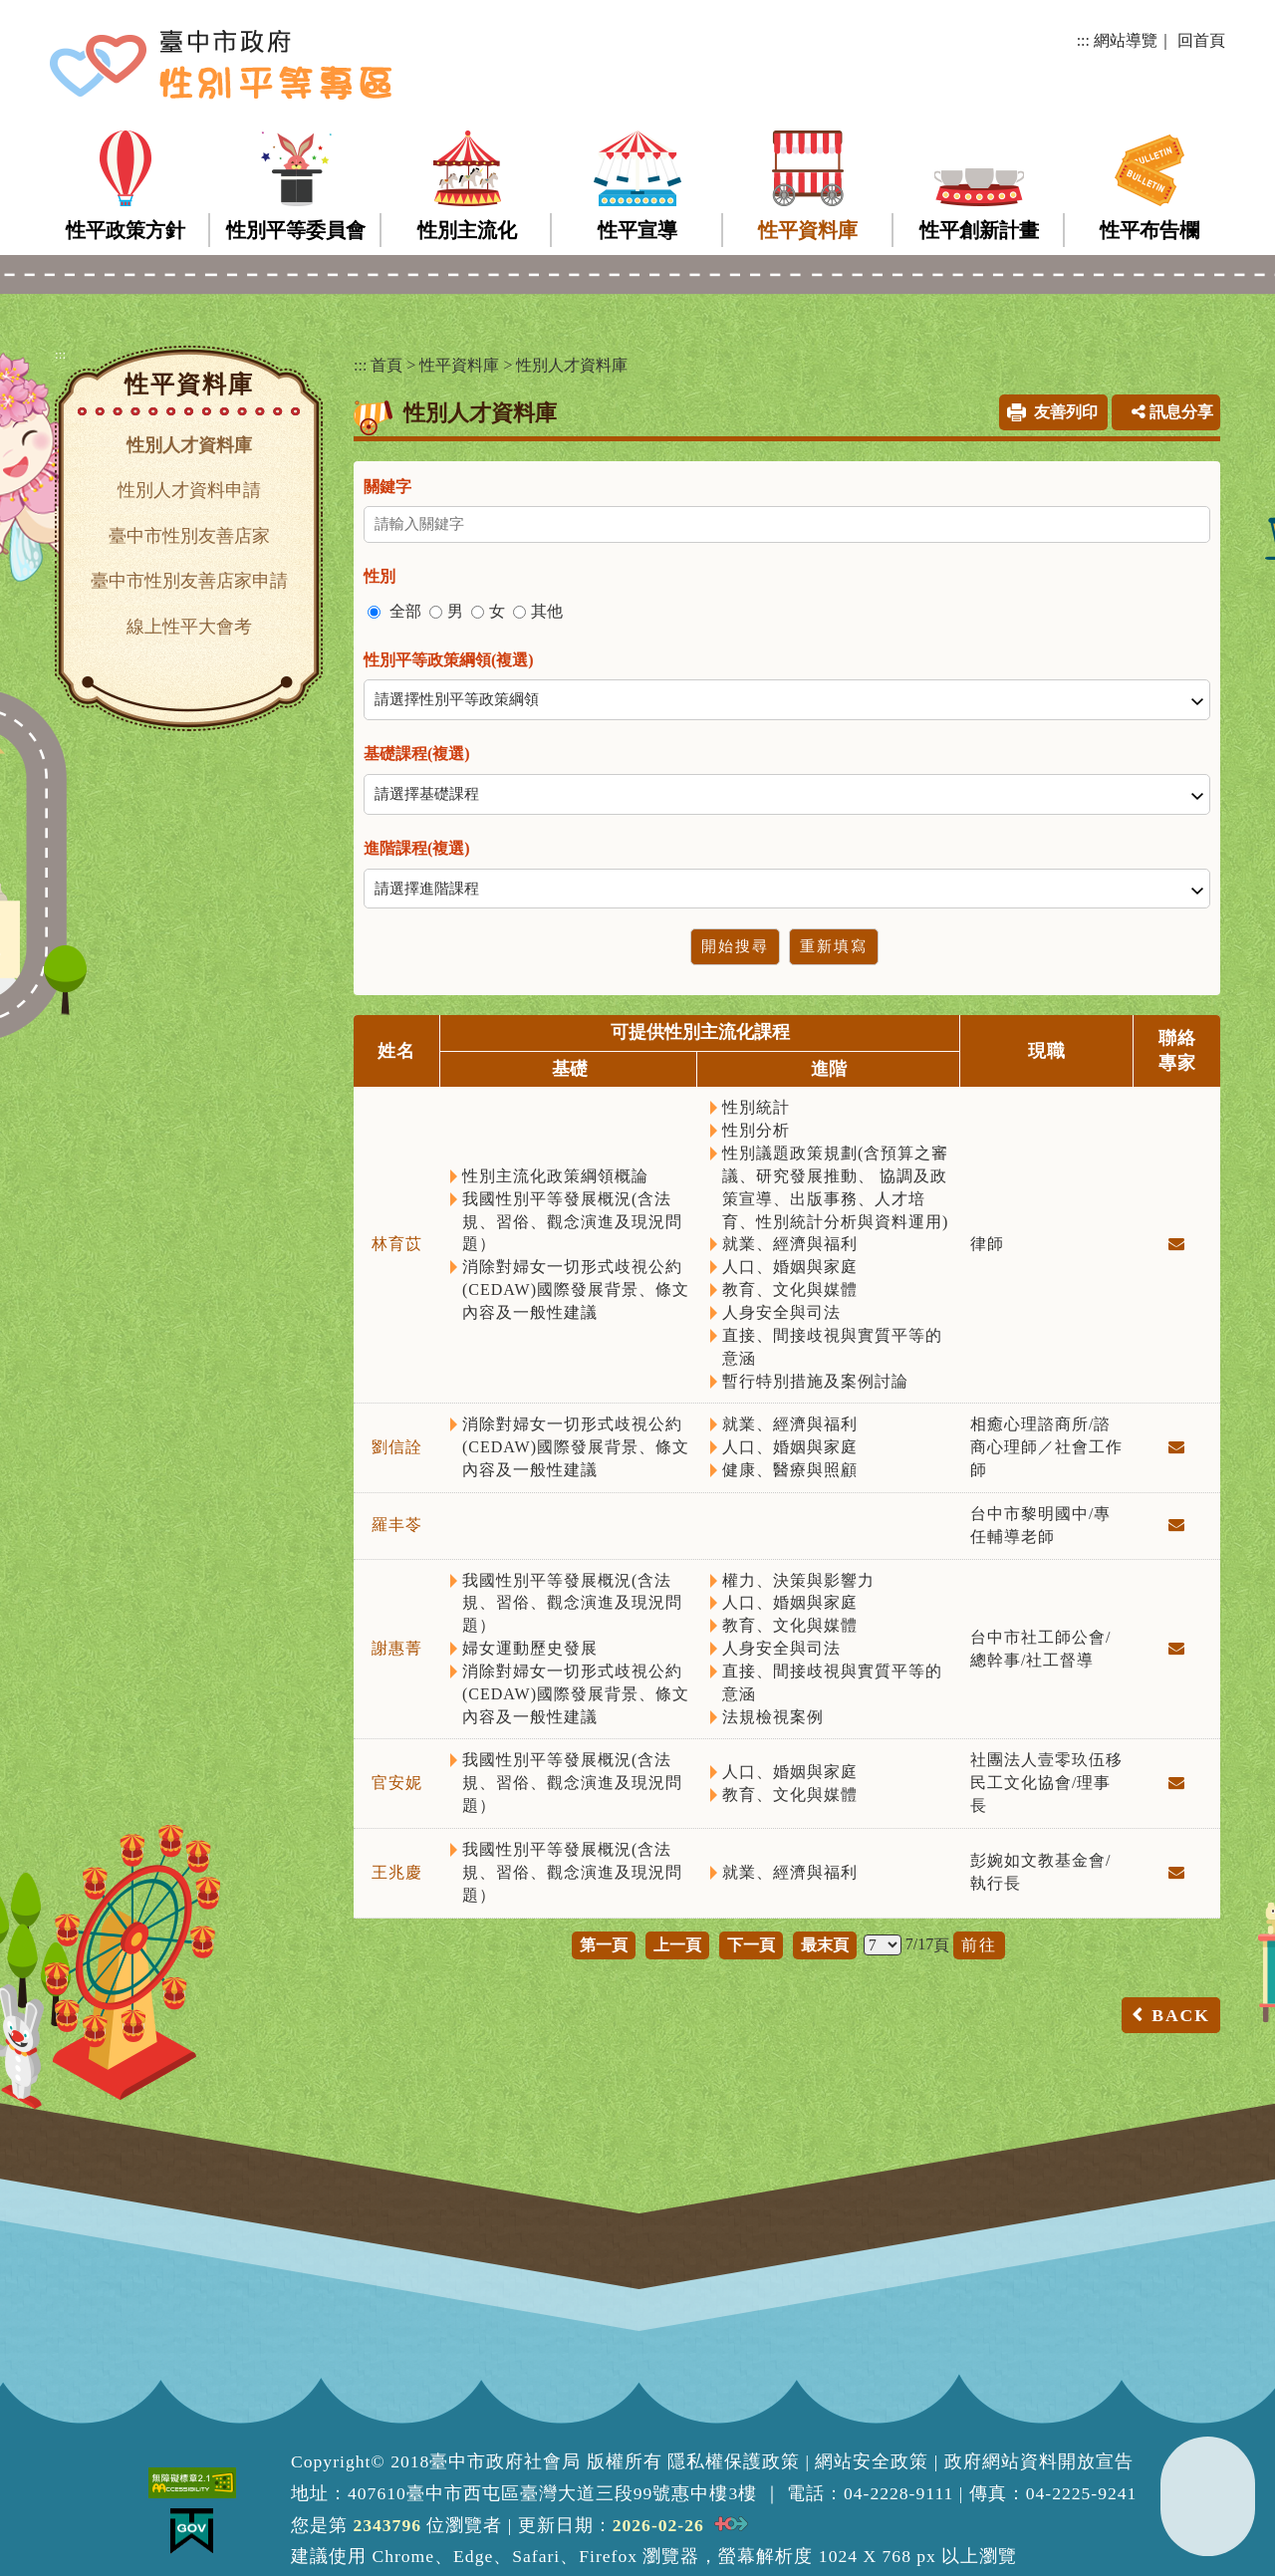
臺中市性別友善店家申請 (189, 581)
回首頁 (1201, 40)
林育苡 (397, 1243)
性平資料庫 (808, 230)
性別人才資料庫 (189, 445)
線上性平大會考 (189, 627)
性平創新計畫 (979, 230)
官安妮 (397, 1782)
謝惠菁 (397, 1648)
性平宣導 (637, 230)
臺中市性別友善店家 (189, 536)
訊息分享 (1172, 411)
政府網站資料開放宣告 (1039, 2461)
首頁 (386, 365)
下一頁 (751, 1944)
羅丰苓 (397, 1524)
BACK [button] (1180, 2015)
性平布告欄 (1149, 230)
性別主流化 (467, 230)
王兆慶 (397, 1872)
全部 (405, 611)
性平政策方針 (125, 230)
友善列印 (1066, 411)
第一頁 (604, 1944)
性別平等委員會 (296, 230)
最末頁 (825, 1944)
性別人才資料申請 (189, 490)
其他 (547, 611)
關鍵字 (387, 486)
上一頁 (677, 1944)
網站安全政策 (871, 2461)
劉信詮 (397, 1446)
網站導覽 (1125, 40)
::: (1083, 40)
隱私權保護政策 (733, 2461)
